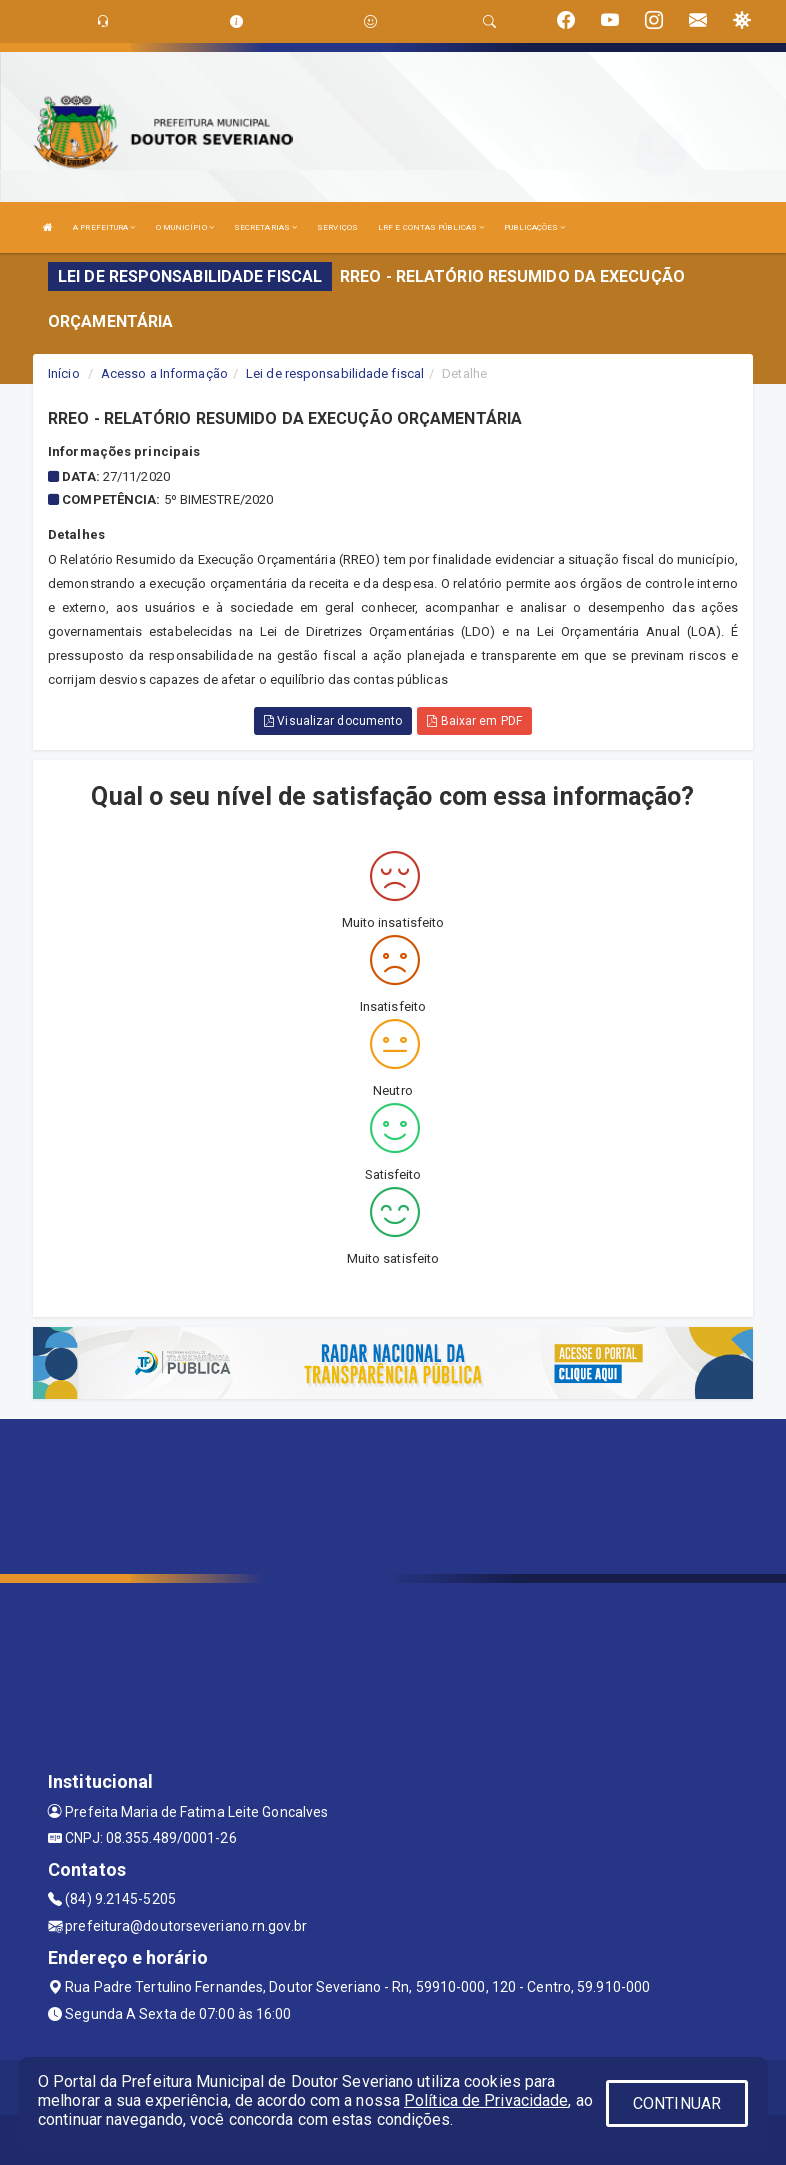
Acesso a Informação (164, 373)
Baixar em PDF (474, 721)
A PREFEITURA (104, 227)
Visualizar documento (333, 721)
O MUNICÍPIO (185, 227)
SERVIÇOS (337, 227)
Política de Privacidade (486, 2100)
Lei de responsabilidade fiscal (335, 373)
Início (64, 373)
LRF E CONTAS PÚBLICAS (431, 227)
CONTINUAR (677, 2103)
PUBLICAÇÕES (534, 227)
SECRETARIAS (265, 227)
